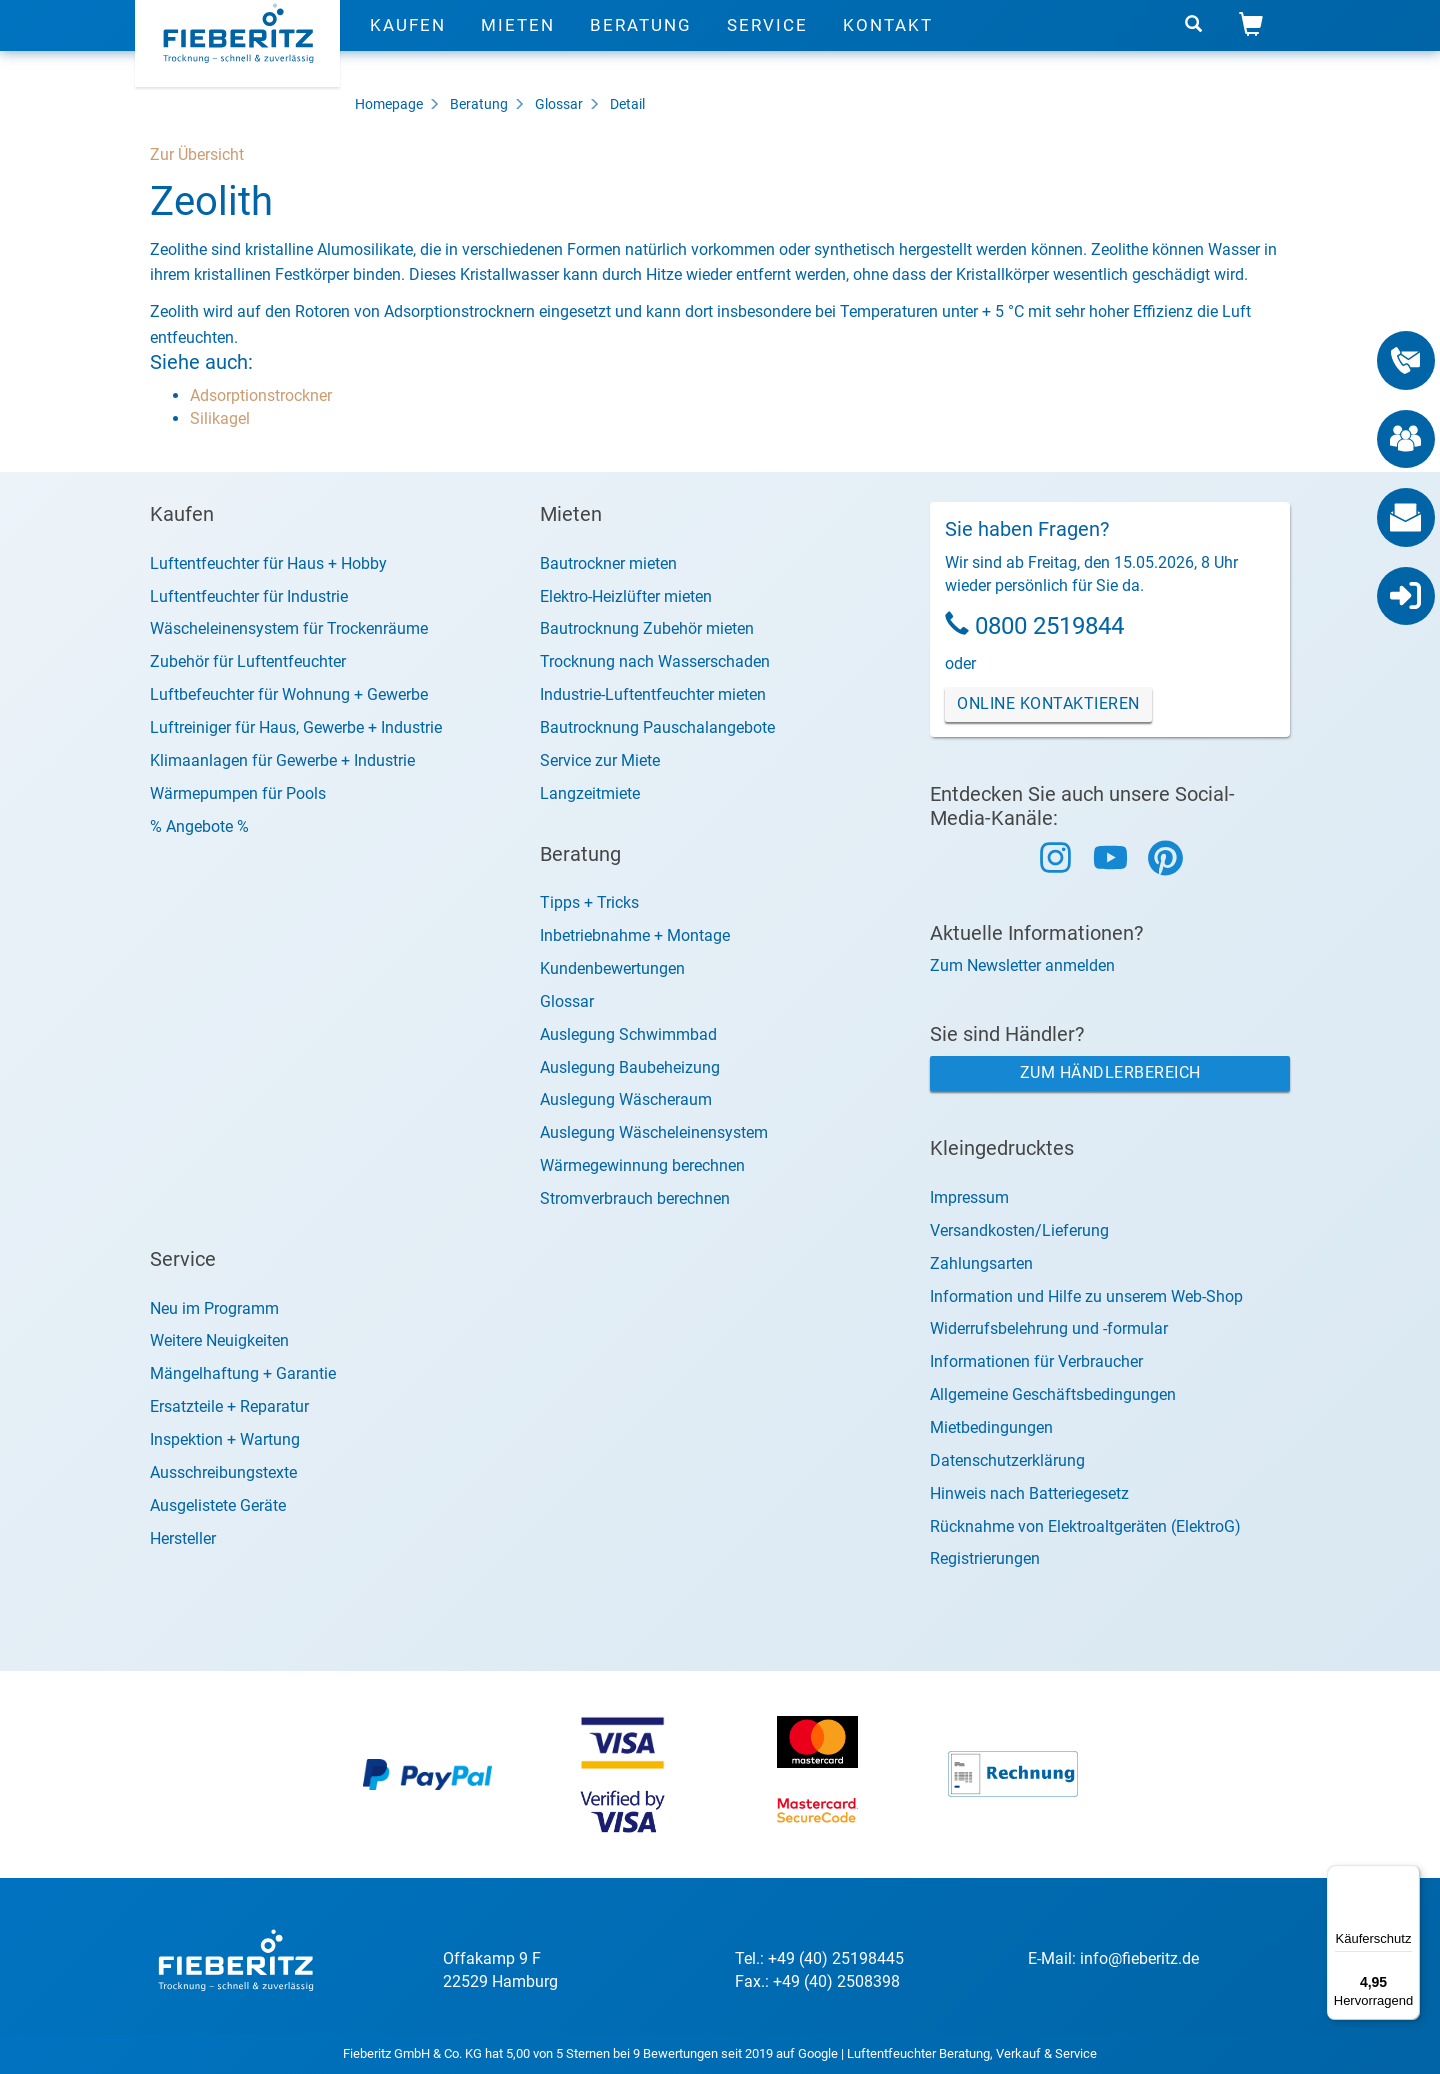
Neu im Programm (214, 1308)
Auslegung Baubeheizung (630, 1067)
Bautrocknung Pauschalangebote (657, 727)
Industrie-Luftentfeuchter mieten (653, 694)
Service (767, 45)
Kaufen (408, 45)
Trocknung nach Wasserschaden (655, 661)
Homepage (389, 104)
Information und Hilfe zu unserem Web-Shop (1086, 1296)
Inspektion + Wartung (225, 1439)
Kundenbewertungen (612, 968)
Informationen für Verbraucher (1036, 1361)
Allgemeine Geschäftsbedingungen (1053, 1394)
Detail (627, 104)
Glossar (559, 104)
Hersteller (183, 1538)
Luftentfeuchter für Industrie (249, 596)
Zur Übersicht (197, 154)
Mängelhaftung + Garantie (243, 1373)
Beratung (641, 45)
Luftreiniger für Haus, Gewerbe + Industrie (296, 727)
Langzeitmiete (590, 793)
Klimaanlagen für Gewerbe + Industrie (282, 760)
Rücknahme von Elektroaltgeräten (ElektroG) (1085, 1526)
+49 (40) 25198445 (836, 1958)
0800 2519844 (1049, 626)
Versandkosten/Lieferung (1019, 1230)
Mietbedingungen (991, 1427)
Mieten (518, 45)
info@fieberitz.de (1139, 1958)
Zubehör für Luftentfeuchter (248, 661)
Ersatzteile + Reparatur (229, 1406)
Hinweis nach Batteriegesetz (1029, 1493)
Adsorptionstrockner (261, 395)
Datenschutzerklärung (1007, 1460)
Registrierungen (985, 1558)
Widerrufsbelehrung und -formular (1049, 1328)
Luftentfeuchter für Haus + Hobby (268, 563)
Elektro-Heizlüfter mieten (626, 596)
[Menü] (1408, 1877)
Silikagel (220, 418)
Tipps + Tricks (589, 902)
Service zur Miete (600, 760)
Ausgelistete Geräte (218, 1505)
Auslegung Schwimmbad (628, 1034)
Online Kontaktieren (1048, 703)
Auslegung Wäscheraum (626, 1099)
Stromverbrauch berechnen (635, 1198)
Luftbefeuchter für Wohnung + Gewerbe (289, 694)
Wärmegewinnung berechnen (642, 1165)
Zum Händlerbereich (1110, 1072)
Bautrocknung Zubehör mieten (647, 628)
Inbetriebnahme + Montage (635, 935)
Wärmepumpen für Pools (238, 793)
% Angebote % (199, 826)
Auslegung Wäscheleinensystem (654, 1132)
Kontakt (888, 45)
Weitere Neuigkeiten (219, 1340)
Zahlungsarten (981, 1263)
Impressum (969, 1197)
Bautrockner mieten (608, 563)
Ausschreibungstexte (223, 1472)
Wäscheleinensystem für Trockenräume (289, 628)
